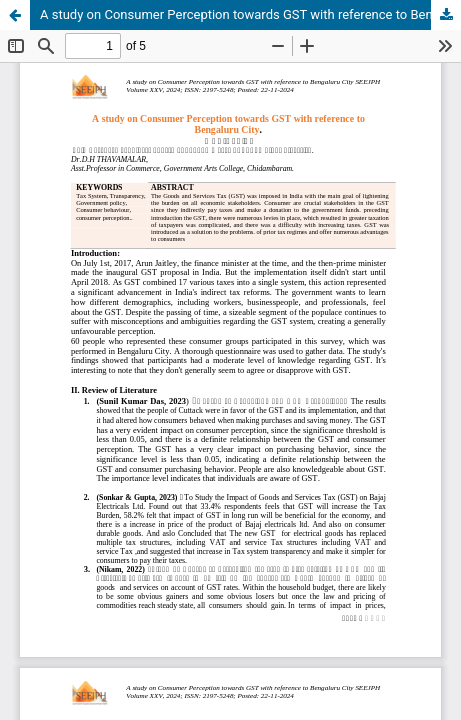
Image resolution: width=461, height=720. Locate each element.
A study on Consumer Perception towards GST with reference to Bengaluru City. (250, 14)
